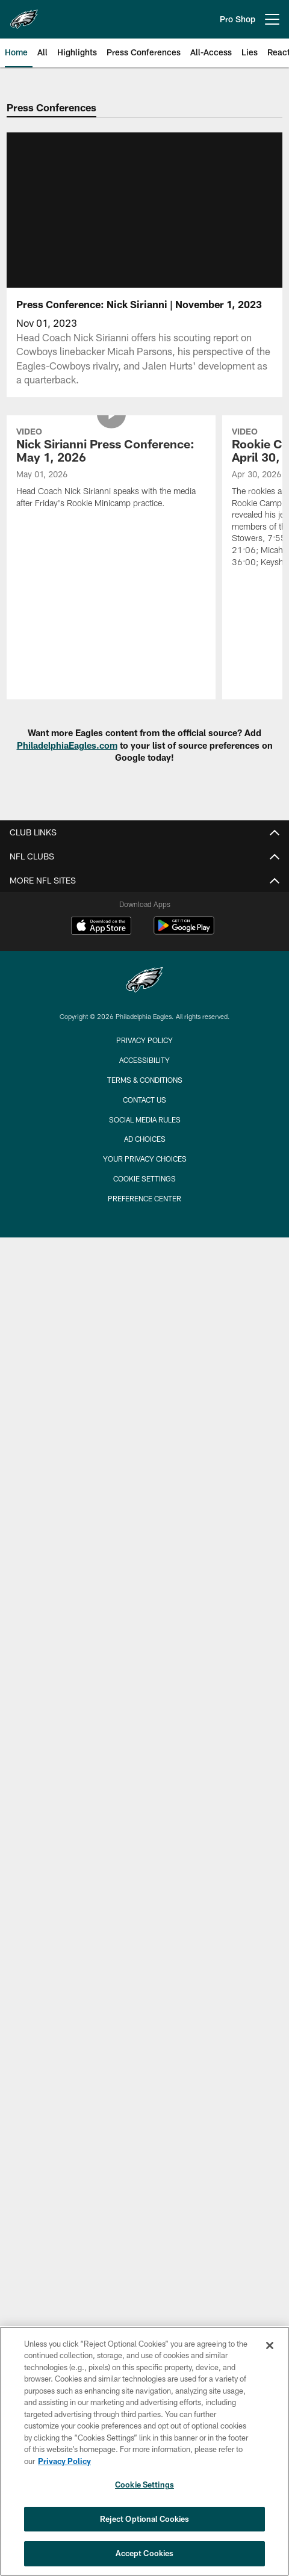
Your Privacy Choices (145, 1158)
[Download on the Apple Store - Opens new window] (101, 927)
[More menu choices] (272, 19)
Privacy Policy (144, 1040)
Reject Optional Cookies (145, 2519)
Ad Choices (145, 1139)
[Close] (269, 2345)
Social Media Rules (145, 1119)
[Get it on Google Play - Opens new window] (184, 931)
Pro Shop (237, 19)
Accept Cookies (145, 2553)
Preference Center (144, 1198)
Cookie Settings (144, 1178)
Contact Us (144, 1099)
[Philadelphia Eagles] (144, 981)
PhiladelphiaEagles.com (67, 745)
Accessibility (144, 1060)
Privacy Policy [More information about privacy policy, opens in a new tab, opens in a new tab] (64, 2461)
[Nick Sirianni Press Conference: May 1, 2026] (111, 469)
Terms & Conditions (144, 1080)
